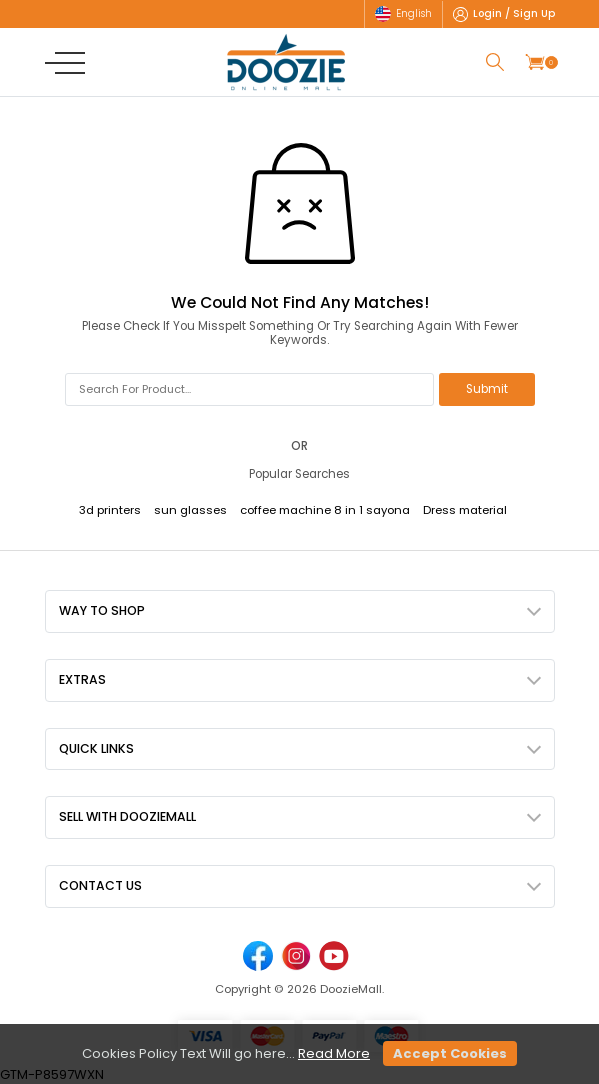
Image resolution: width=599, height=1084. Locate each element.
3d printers (110, 510)
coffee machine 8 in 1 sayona (325, 510)
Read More (334, 1053)
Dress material (465, 510)
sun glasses (190, 510)
